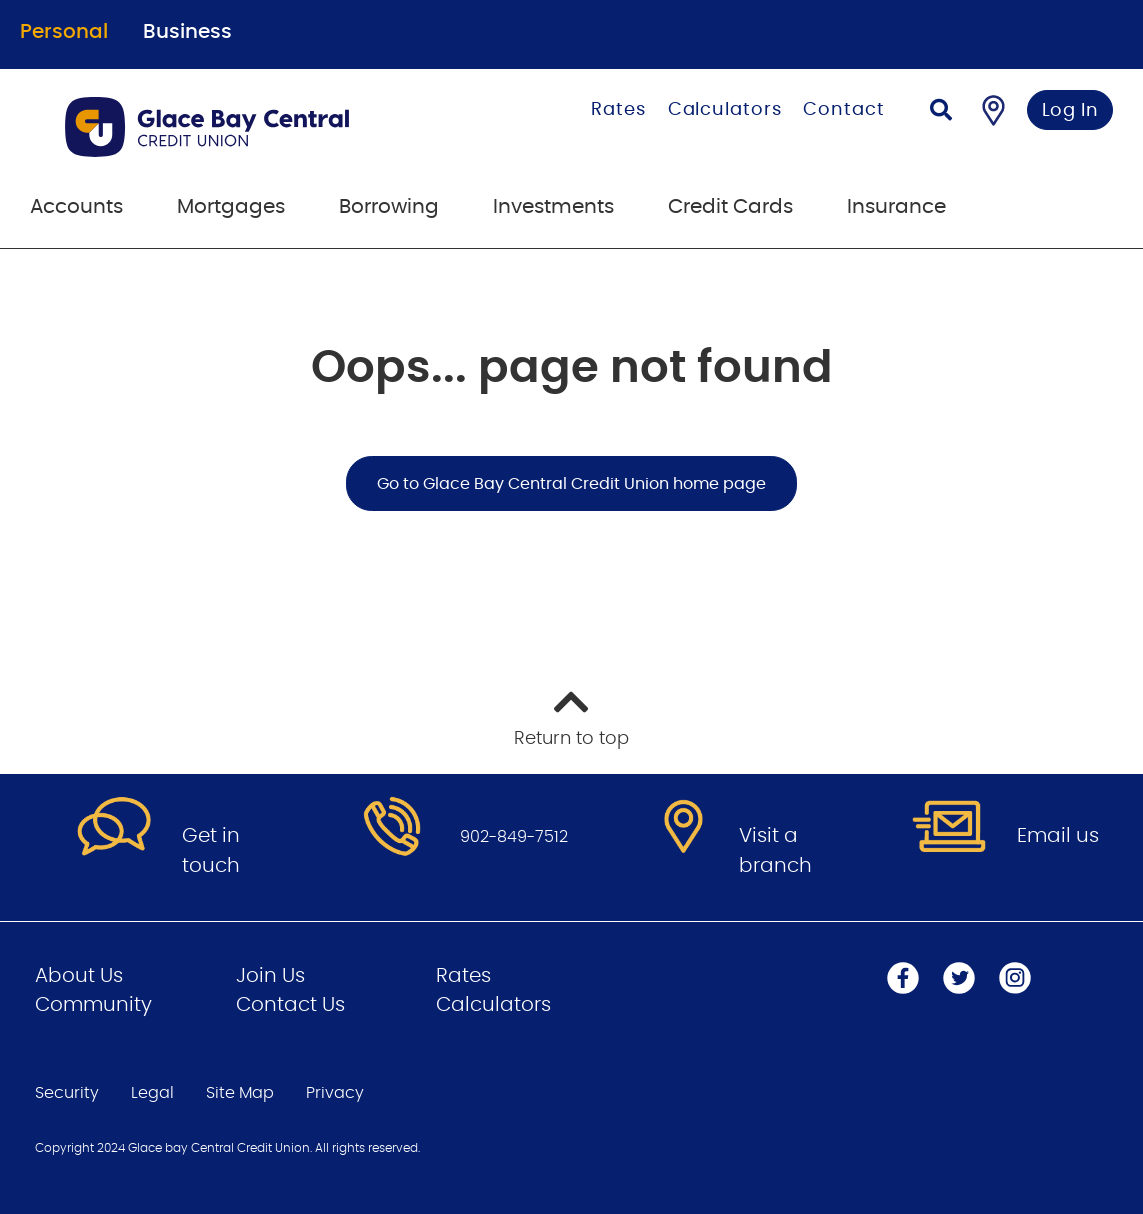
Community (93, 1005)
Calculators (725, 110)
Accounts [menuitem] (76, 207)
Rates (618, 110)
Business (187, 32)
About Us (79, 976)
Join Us (270, 976)
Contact (843, 110)
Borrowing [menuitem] (389, 207)
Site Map (240, 1093)
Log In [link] (1070, 111)
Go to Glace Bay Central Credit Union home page (571, 484)
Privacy (335, 1093)
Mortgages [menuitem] (231, 207)
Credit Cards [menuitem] (730, 207)
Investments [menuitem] (553, 207)
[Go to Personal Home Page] (255, 127)
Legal (152, 1093)
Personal (64, 32)
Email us (1058, 836)
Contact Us (290, 1005)
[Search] (941, 112)
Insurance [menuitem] (896, 207)
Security (67, 1093)
